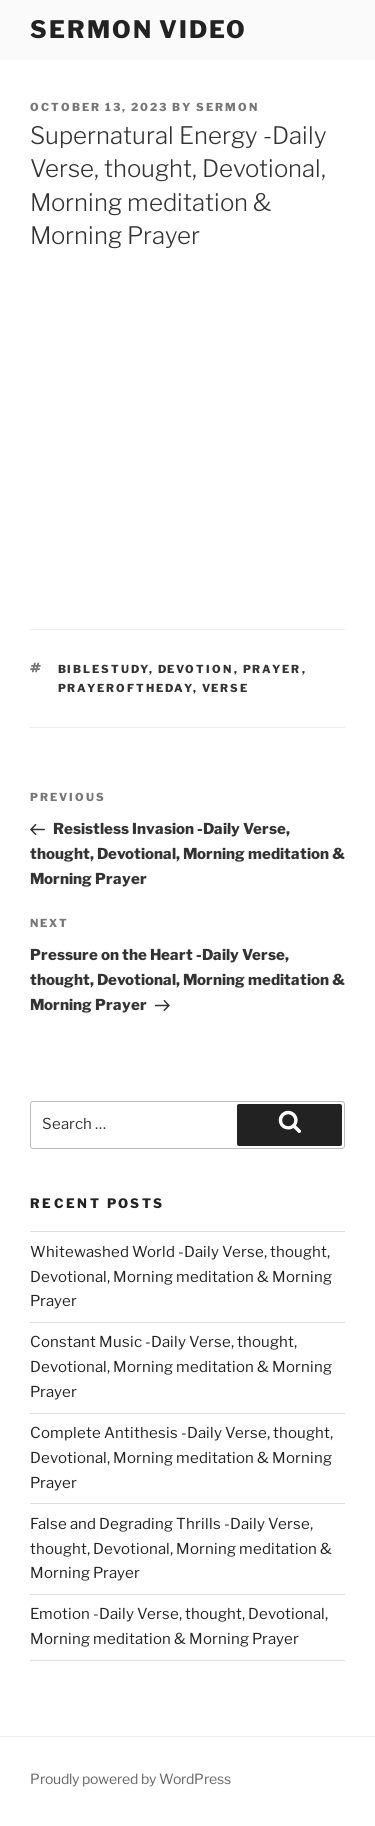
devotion (196, 669)
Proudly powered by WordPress (130, 1778)
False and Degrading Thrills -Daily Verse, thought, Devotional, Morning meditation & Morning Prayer (181, 1549)
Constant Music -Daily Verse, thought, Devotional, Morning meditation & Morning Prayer (181, 1367)
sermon (227, 107)
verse (226, 688)
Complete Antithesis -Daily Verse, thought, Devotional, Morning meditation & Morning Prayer (181, 1458)
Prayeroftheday (125, 688)
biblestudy (103, 669)
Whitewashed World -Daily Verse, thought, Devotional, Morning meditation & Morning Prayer (181, 1277)
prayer (272, 669)
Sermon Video (138, 29)
